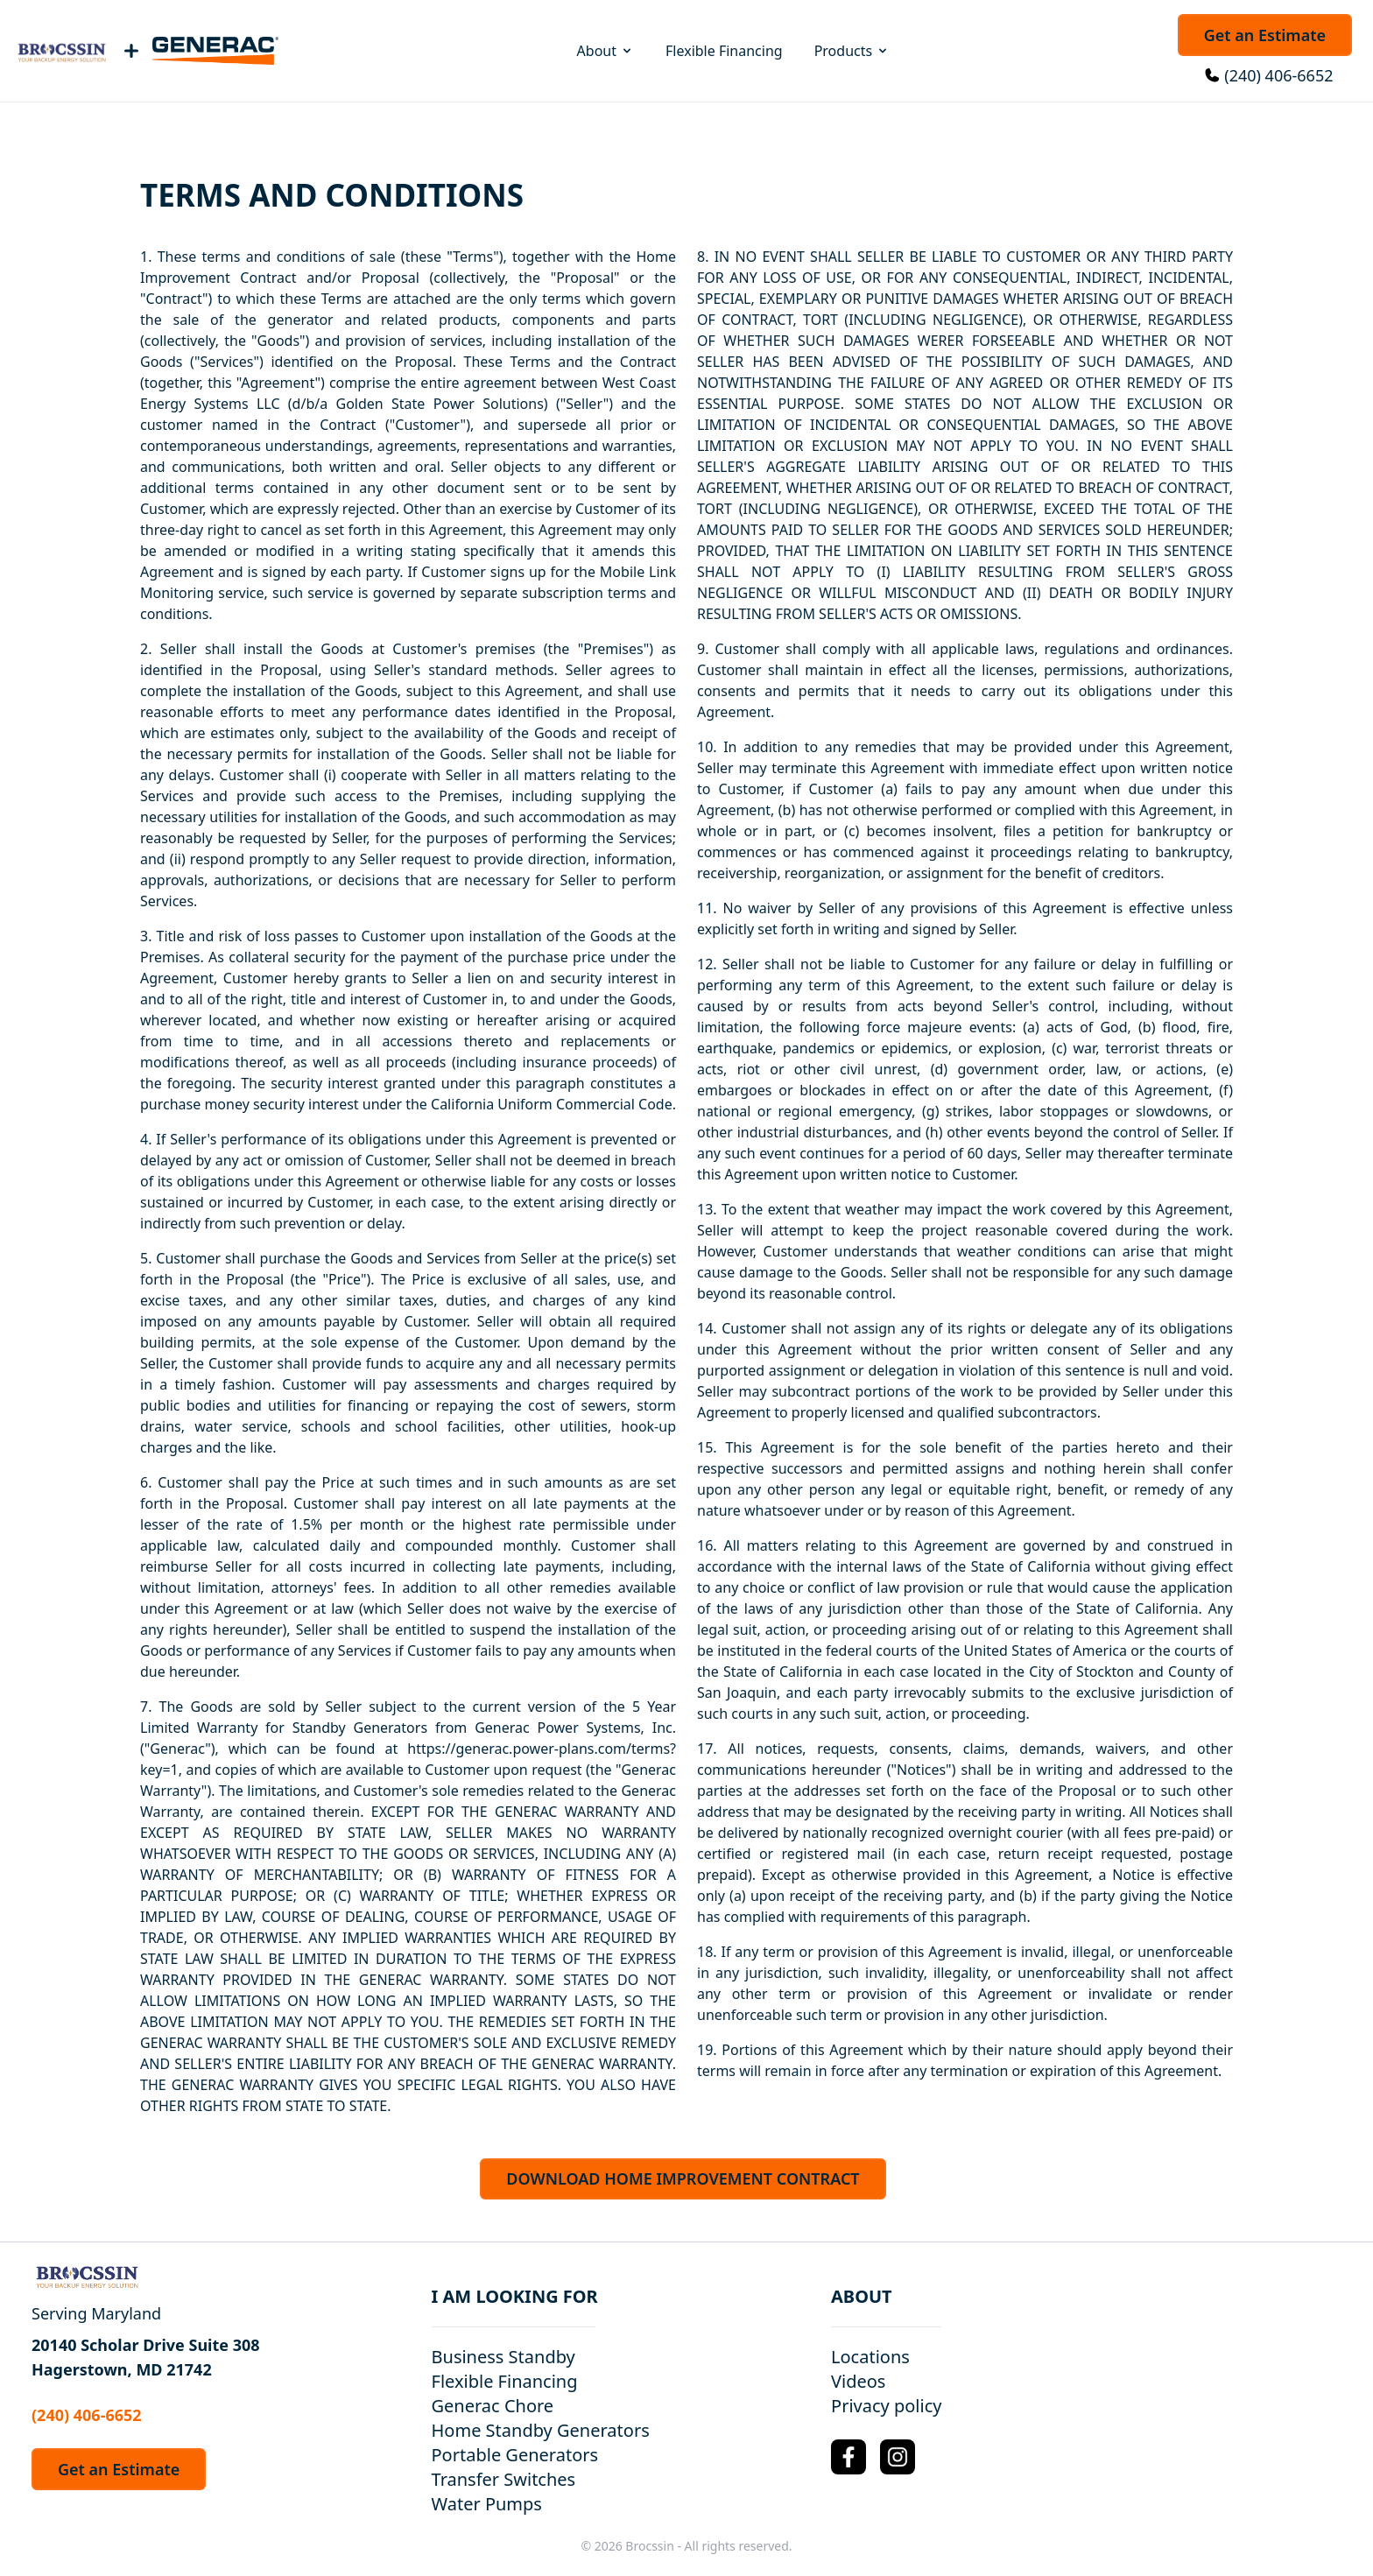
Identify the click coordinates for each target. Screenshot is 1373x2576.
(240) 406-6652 (1278, 75)
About (605, 50)
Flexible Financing (724, 50)
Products (852, 50)
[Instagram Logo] (897, 2456)
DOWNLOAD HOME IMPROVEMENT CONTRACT (682, 2178)
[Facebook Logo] (848, 2456)
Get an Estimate (1265, 35)
